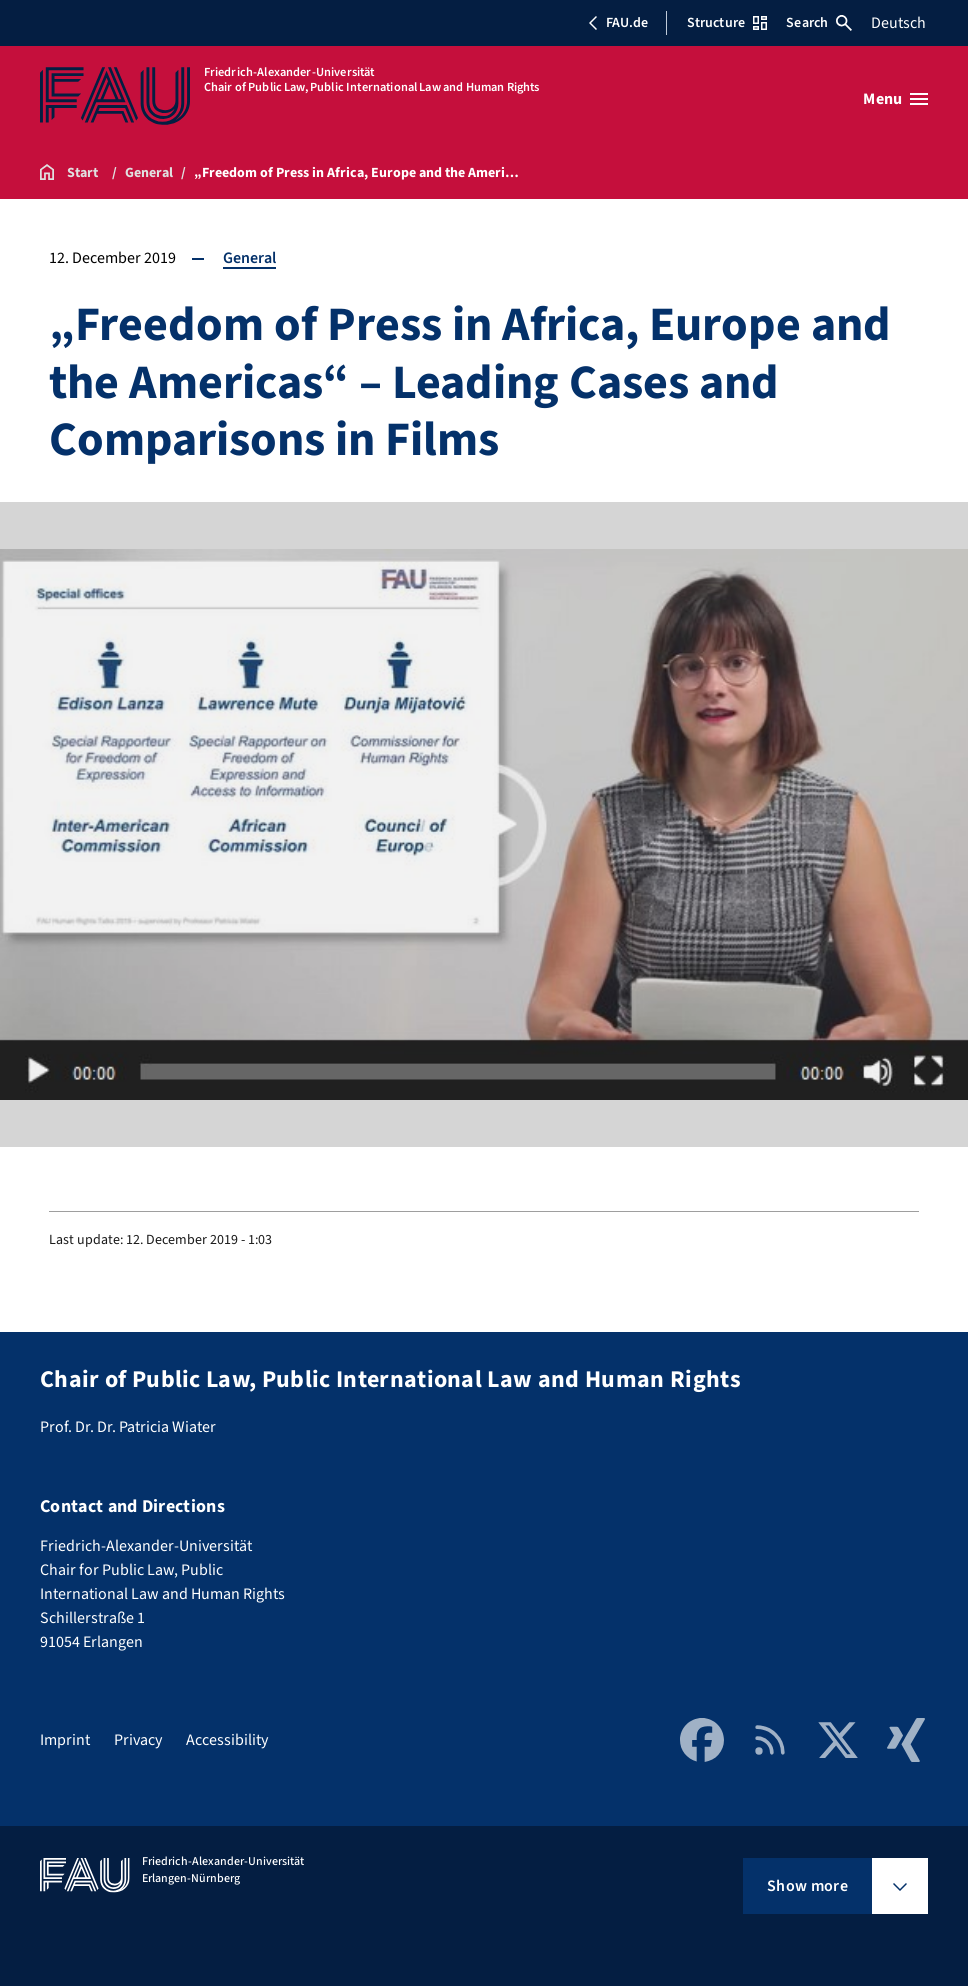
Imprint (65, 1740)
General (249, 258)
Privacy (138, 1740)
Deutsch (898, 23)
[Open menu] (895, 99)
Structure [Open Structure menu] (727, 23)
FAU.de (618, 23)
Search (819, 23)
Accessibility (227, 1740)
